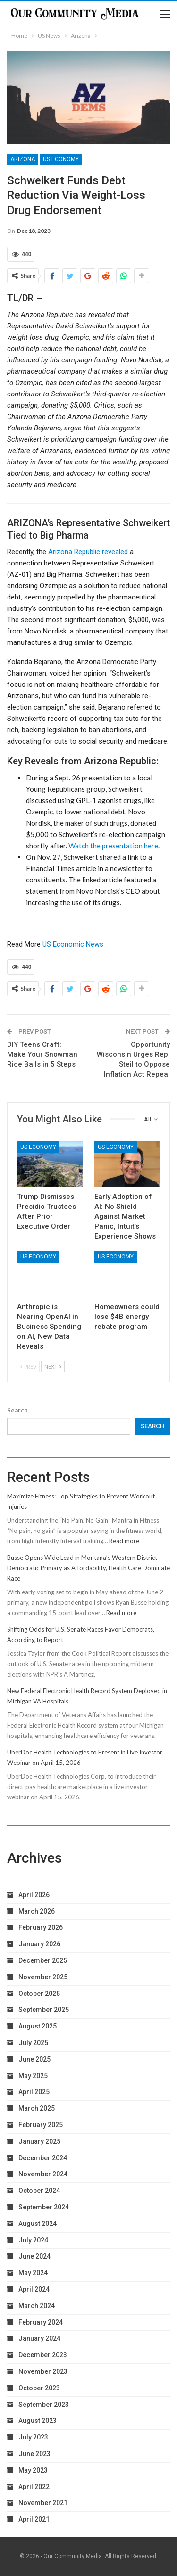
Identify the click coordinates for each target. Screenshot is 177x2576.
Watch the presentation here (113, 845)
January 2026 (39, 1944)
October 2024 (39, 2190)
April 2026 (34, 1895)
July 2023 (33, 2437)
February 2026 (40, 1927)
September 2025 (43, 2009)
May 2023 (33, 2470)
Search (17, 1410)
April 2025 (34, 2092)
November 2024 (42, 2174)
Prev (28, 1366)
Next (52, 1366)
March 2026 (36, 1911)
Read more (124, 1541)
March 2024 (36, 2306)
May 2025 (33, 2076)
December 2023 (42, 2355)
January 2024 (39, 2338)
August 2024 (37, 2223)
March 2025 (36, 2108)
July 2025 (33, 2042)
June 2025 (34, 2059)
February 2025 (40, 2125)
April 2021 (34, 2519)
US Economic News (72, 944)
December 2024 (42, 2158)
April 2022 (34, 2486)
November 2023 (42, 2371)
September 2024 (43, 2207)
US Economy (61, 159)
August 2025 (37, 2026)
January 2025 (39, 2141)
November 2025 (42, 1977)
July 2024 (33, 2240)
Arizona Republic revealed (88, 552)
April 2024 (34, 2289)
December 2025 (42, 1960)
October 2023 (39, 2388)
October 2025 (39, 1993)
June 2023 (34, 2453)
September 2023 (43, 2404)
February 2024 (40, 2322)
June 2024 (34, 2256)
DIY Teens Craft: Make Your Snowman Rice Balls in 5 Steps (42, 1054)
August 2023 (37, 2420)
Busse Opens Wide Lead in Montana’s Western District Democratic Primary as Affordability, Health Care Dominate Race (88, 1568)
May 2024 (33, 2272)
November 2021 (42, 2503)
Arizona (22, 159)
